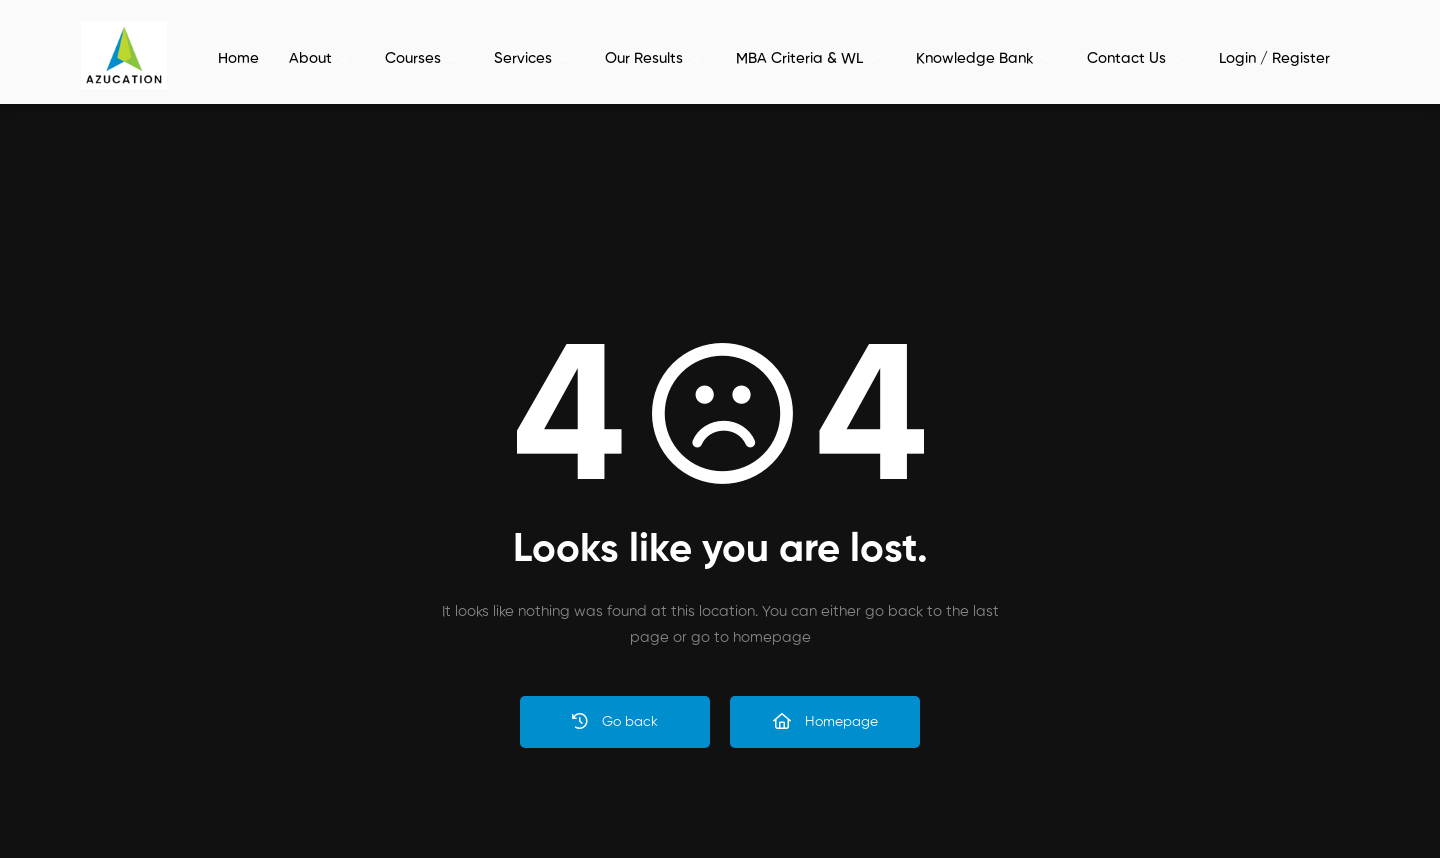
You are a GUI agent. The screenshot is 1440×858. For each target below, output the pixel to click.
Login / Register (1274, 58)
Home (238, 58)
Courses (421, 58)
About (319, 58)
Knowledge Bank (983, 58)
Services (531, 58)
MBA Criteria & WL (808, 58)
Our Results (652, 58)
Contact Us (1135, 58)
